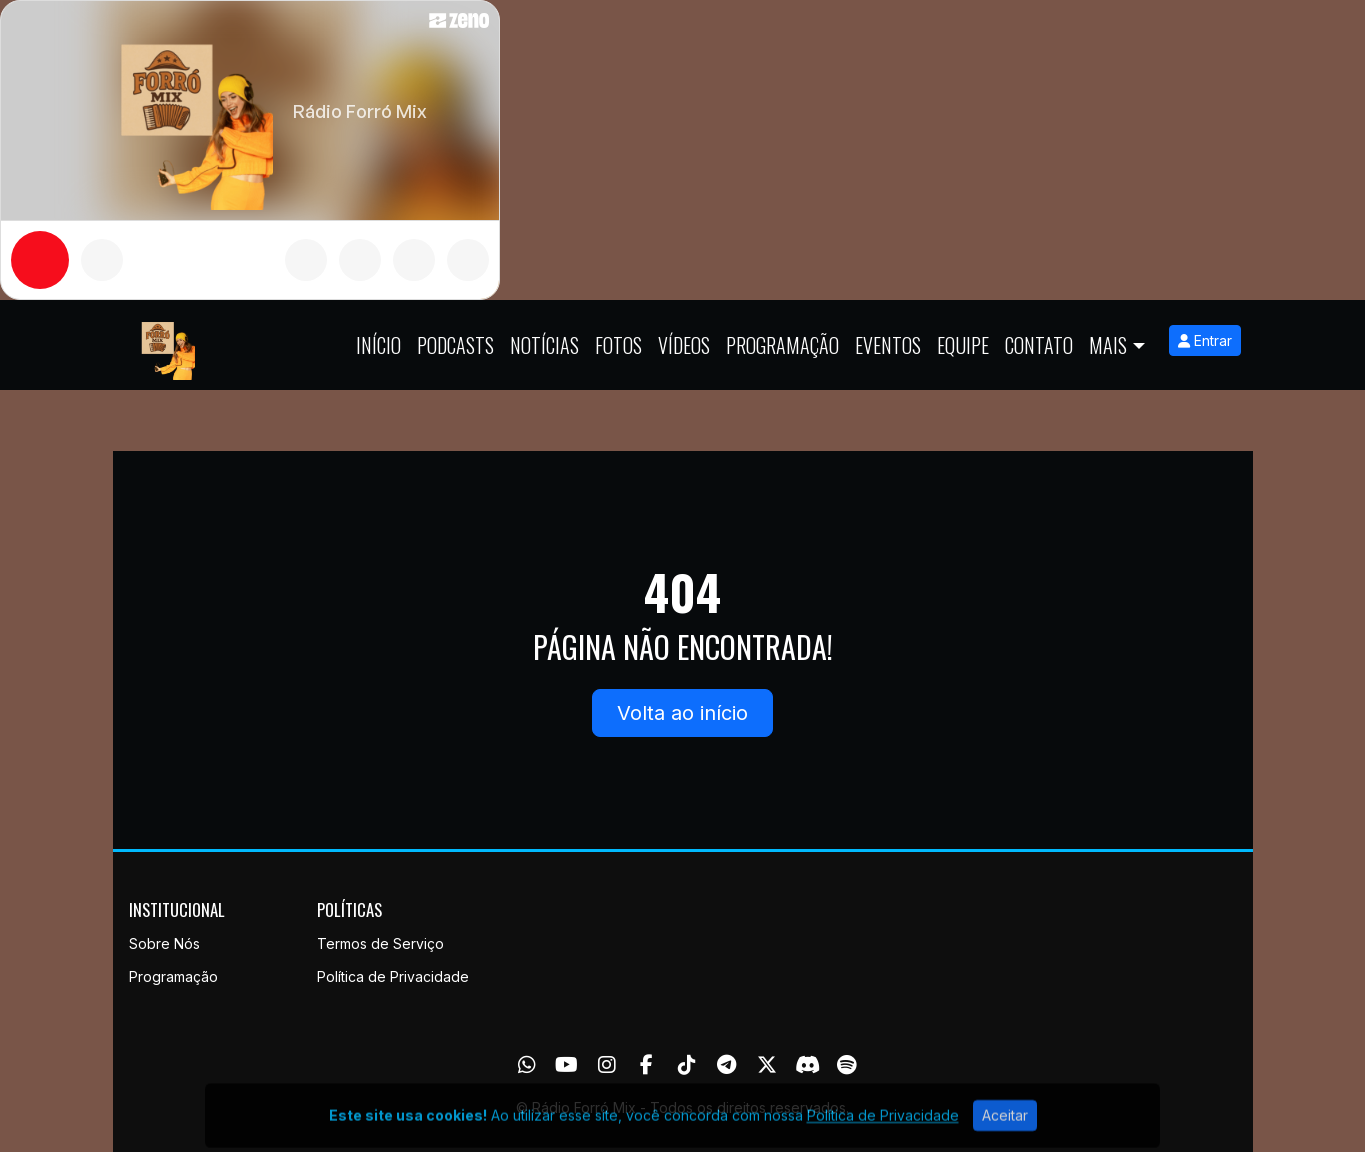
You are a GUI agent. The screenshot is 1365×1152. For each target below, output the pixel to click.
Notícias (544, 345)
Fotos (618, 345)
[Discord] (807, 1065)
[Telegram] (726, 1065)
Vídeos (684, 345)
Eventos (888, 345)
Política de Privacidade (393, 976)
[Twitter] (767, 1065)
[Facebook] (646, 1065)
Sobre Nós (164, 943)
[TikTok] (687, 1065)
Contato (1039, 345)
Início (378, 345)
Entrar (1205, 340)
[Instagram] (607, 1065)
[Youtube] (566, 1065)
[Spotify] (846, 1065)
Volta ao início (682, 713)
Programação (782, 345)
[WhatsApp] (527, 1065)
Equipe (963, 345)
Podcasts (455, 345)
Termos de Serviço (380, 943)
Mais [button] (1108, 345)
